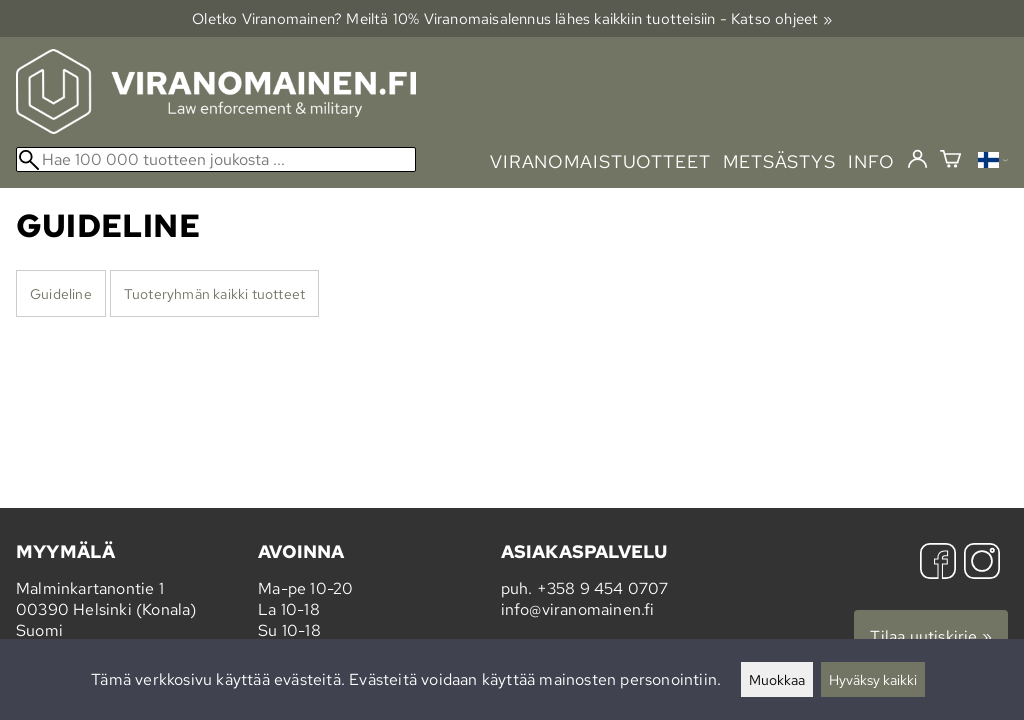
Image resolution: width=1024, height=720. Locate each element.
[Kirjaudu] (917, 160)
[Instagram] (982, 563)
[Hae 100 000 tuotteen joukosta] (216, 159)
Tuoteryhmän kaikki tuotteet (214, 293)
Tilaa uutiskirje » (931, 636)
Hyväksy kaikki (873, 679)
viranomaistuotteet (600, 161)
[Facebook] (938, 563)
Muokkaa (777, 679)
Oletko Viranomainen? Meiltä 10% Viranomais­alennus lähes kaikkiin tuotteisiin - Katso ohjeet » (512, 18)
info (871, 161)
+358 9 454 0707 (603, 588)
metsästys (779, 161)
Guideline (61, 293)
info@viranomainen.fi (578, 609)
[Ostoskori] (950, 161)
